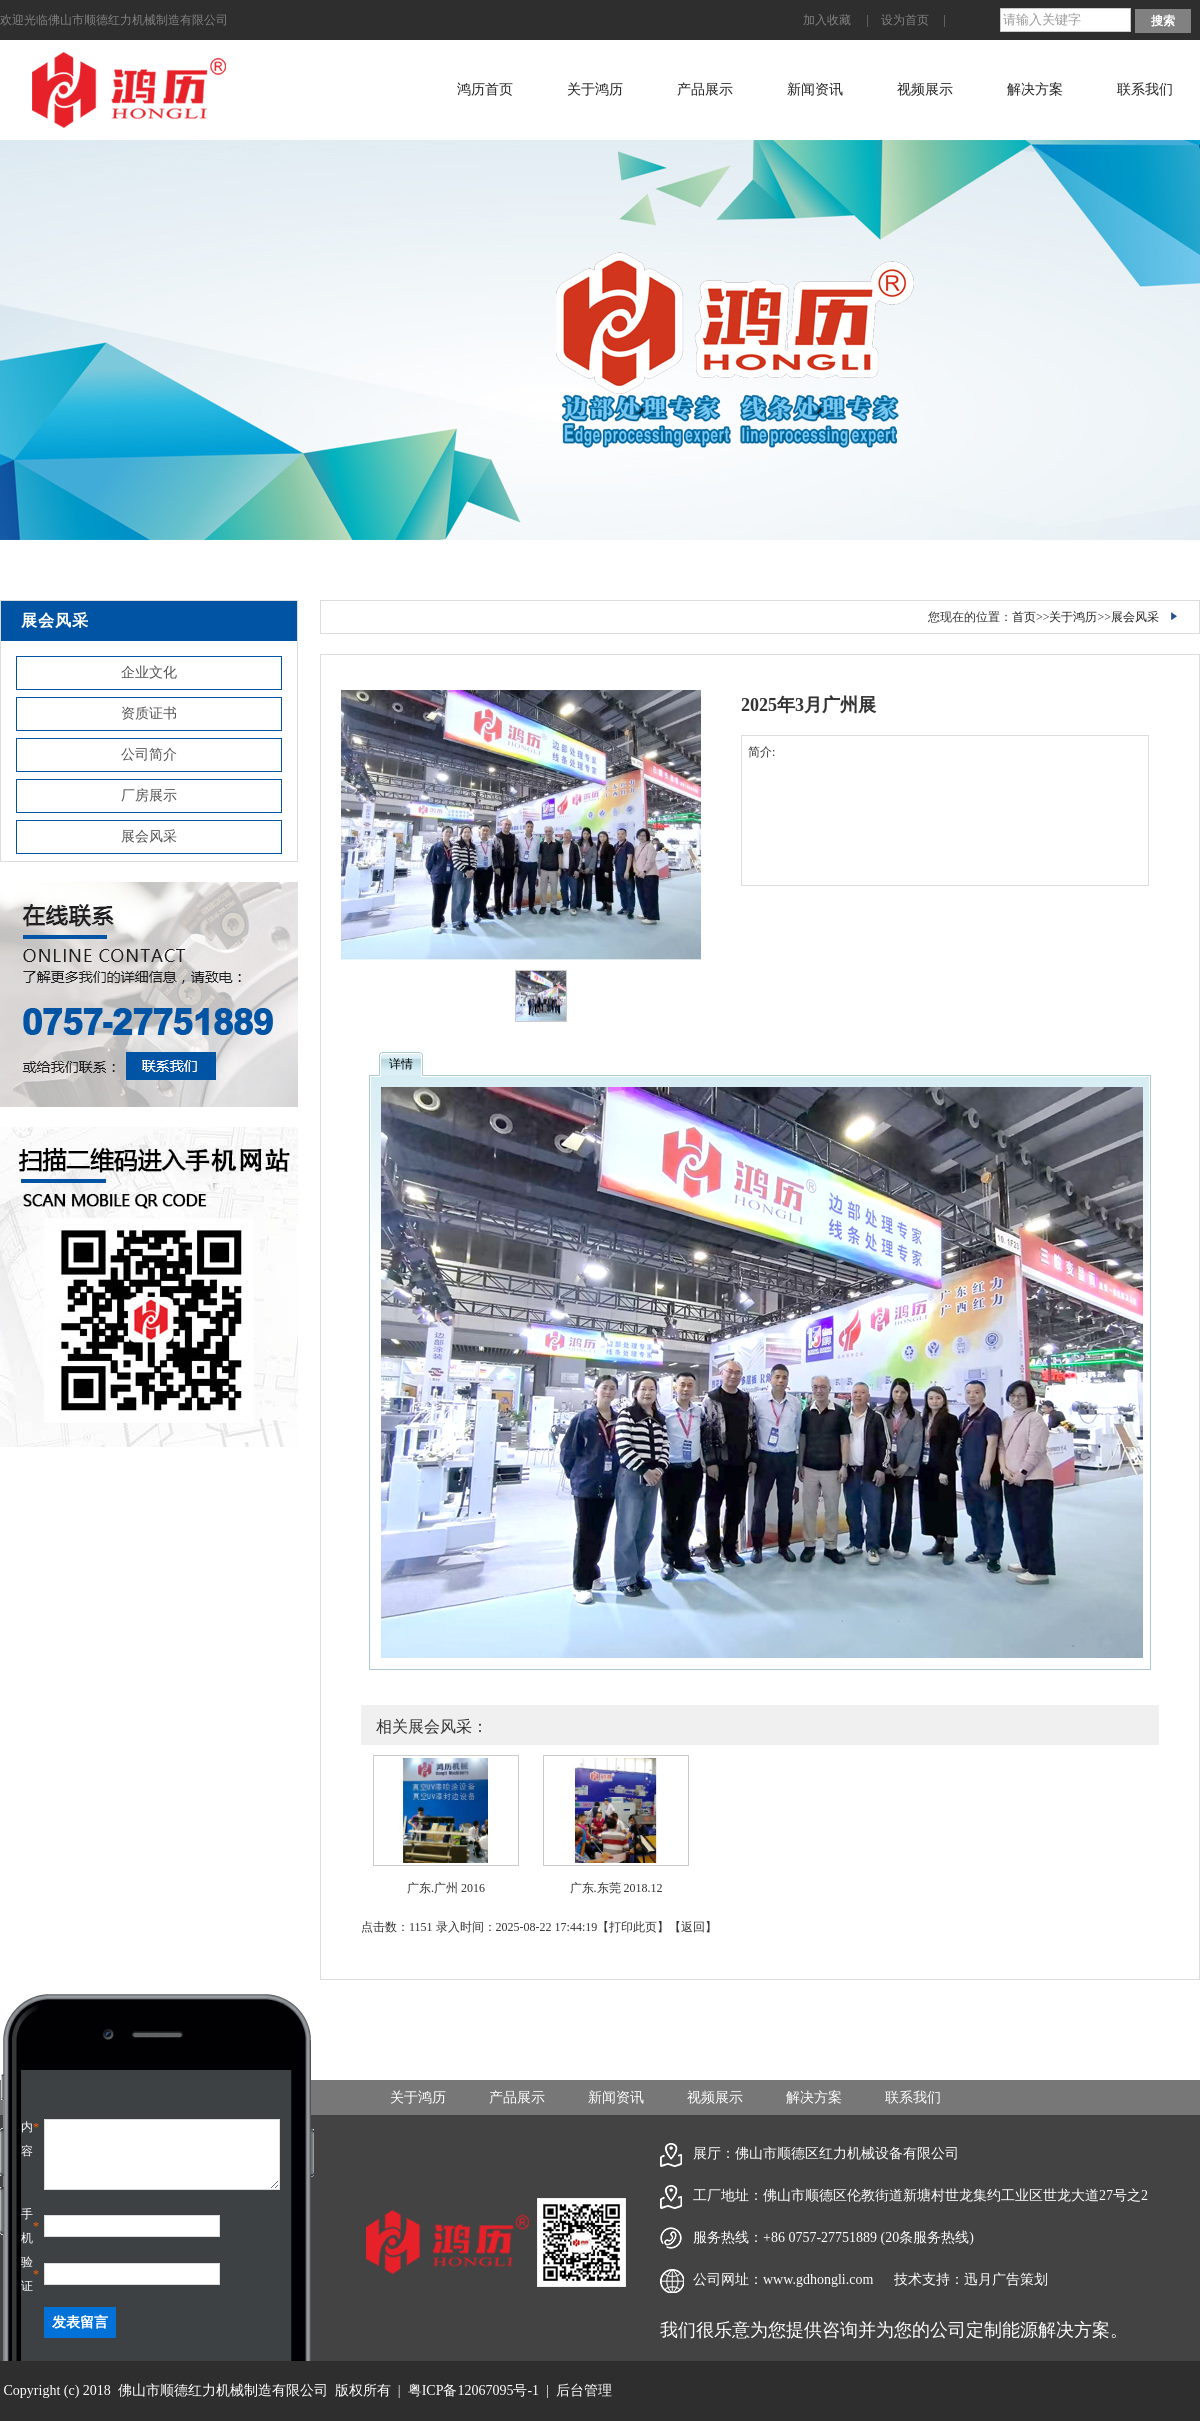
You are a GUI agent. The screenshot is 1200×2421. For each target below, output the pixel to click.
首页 (1024, 617)
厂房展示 (149, 795)
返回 (693, 1927)
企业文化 (149, 672)
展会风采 (149, 836)
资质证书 (149, 713)
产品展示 (705, 89)
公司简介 (149, 754)
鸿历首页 (485, 89)
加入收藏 (827, 20)
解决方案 (1035, 89)
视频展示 (925, 89)
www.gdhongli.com (818, 2279)
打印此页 (633, 1927)
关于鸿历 (595, 89)
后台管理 (584, 2390)
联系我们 (1145, 89)
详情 (401, 1064)
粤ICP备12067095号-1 (473, 2390)
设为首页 (905, 20)
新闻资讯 (815, 89)
